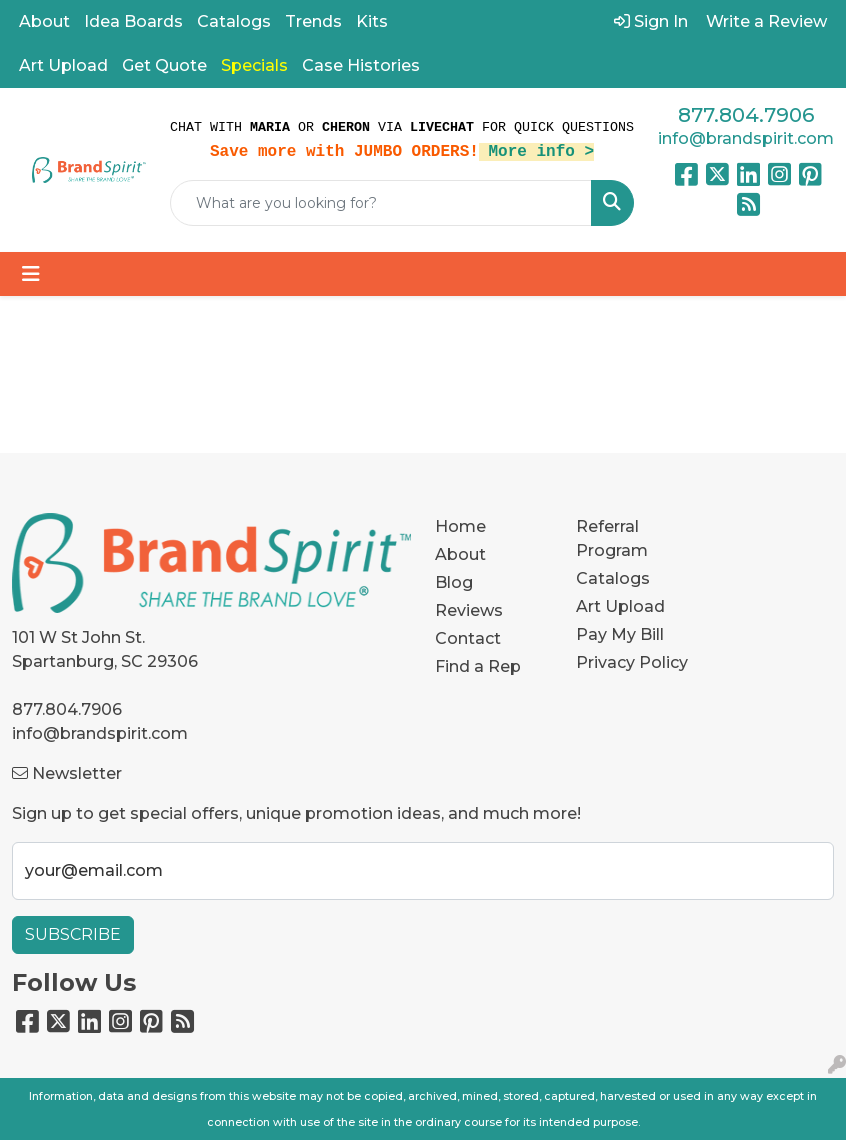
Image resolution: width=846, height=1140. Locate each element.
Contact (468, 638)
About (44, 21)
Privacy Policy (632, 662)
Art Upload (63, 65)
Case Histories (361, 65)
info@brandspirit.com (746, 138)
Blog (454, 582)
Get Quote (164, 65)
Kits (372, 21)
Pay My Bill (620, 634)
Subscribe (73, 934)
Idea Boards (133, 21)
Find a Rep (478, 666)
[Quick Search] (381, 203)
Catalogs (234, 21)
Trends (313, 21)
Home (460, 526)
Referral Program (612, 538)
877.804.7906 (746, 115)
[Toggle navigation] (31, 274)
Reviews (469, 610)
